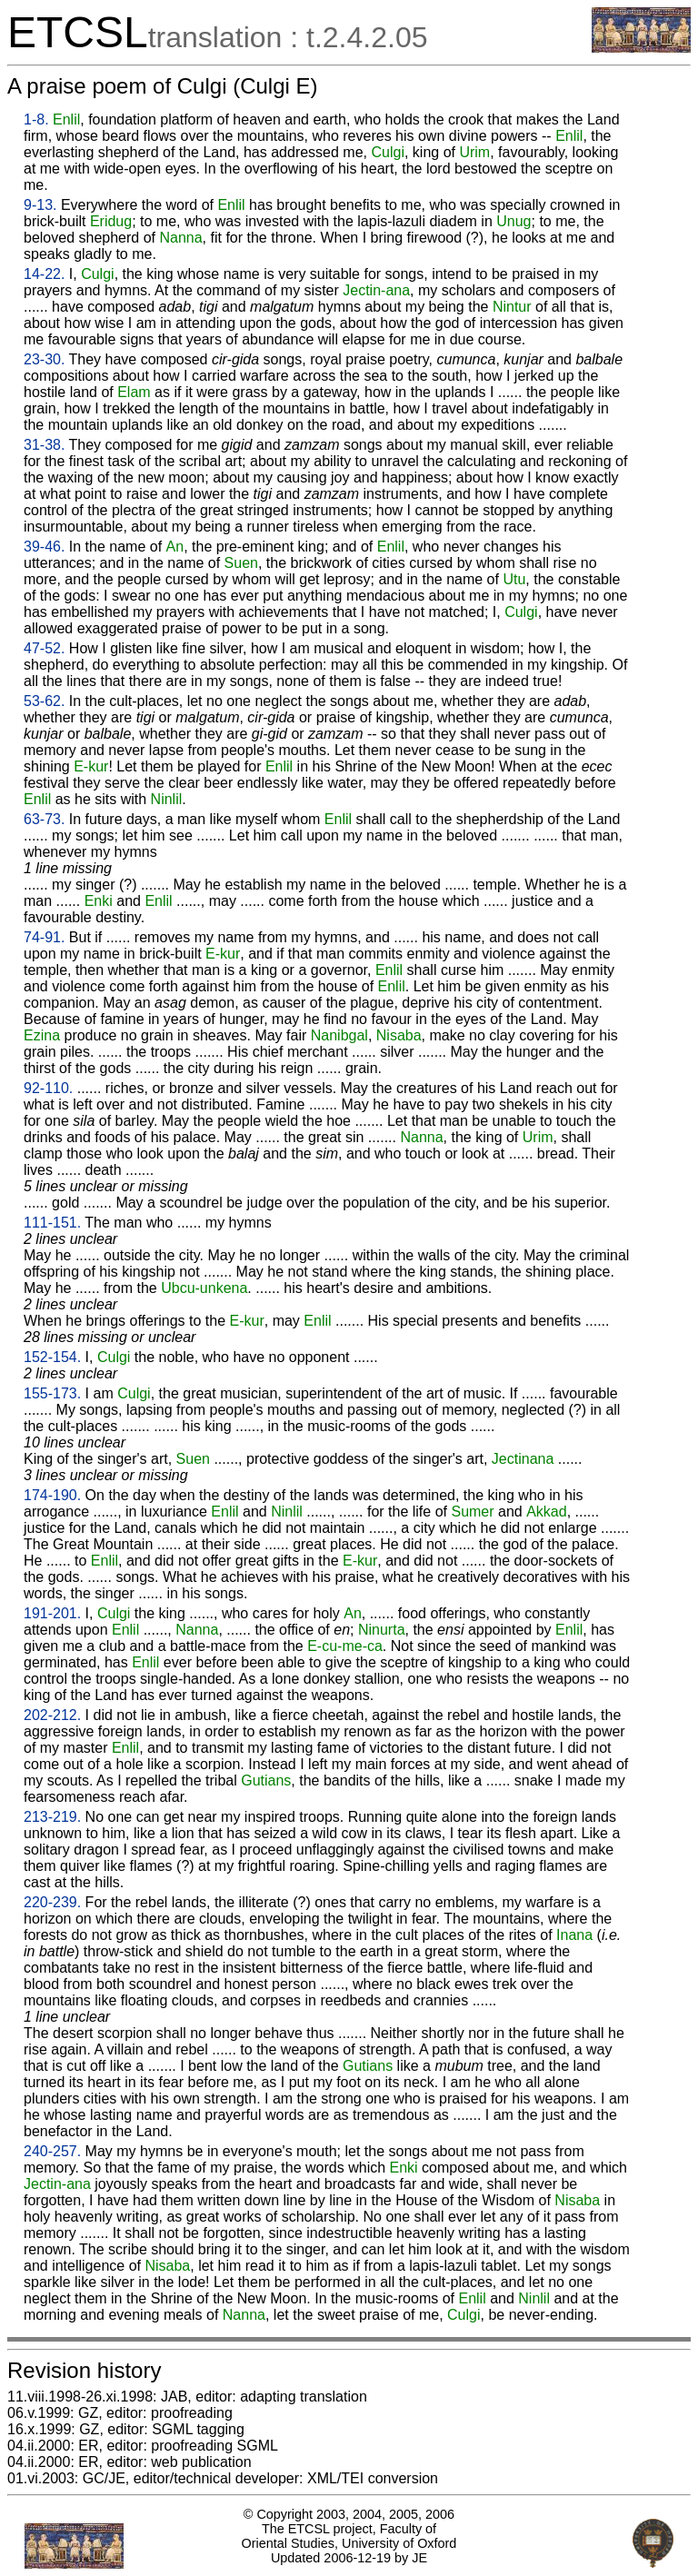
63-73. (44, 819)
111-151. (52, 1222)
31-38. (44, 445)
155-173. (52, 1393)
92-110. (48, 1088)
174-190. (52, 1495)
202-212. (52, 1715)
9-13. (40, 205)
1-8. (36, 119)
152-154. (52, 1357)
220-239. (52, 1902)
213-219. (52, 1817)
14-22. (44, 274)
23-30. (44, 359)
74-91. (44, 937)
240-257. (52, 2151)
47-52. (44, 648)
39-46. (44, 546)
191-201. (52, 1613)
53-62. (44, 701)
